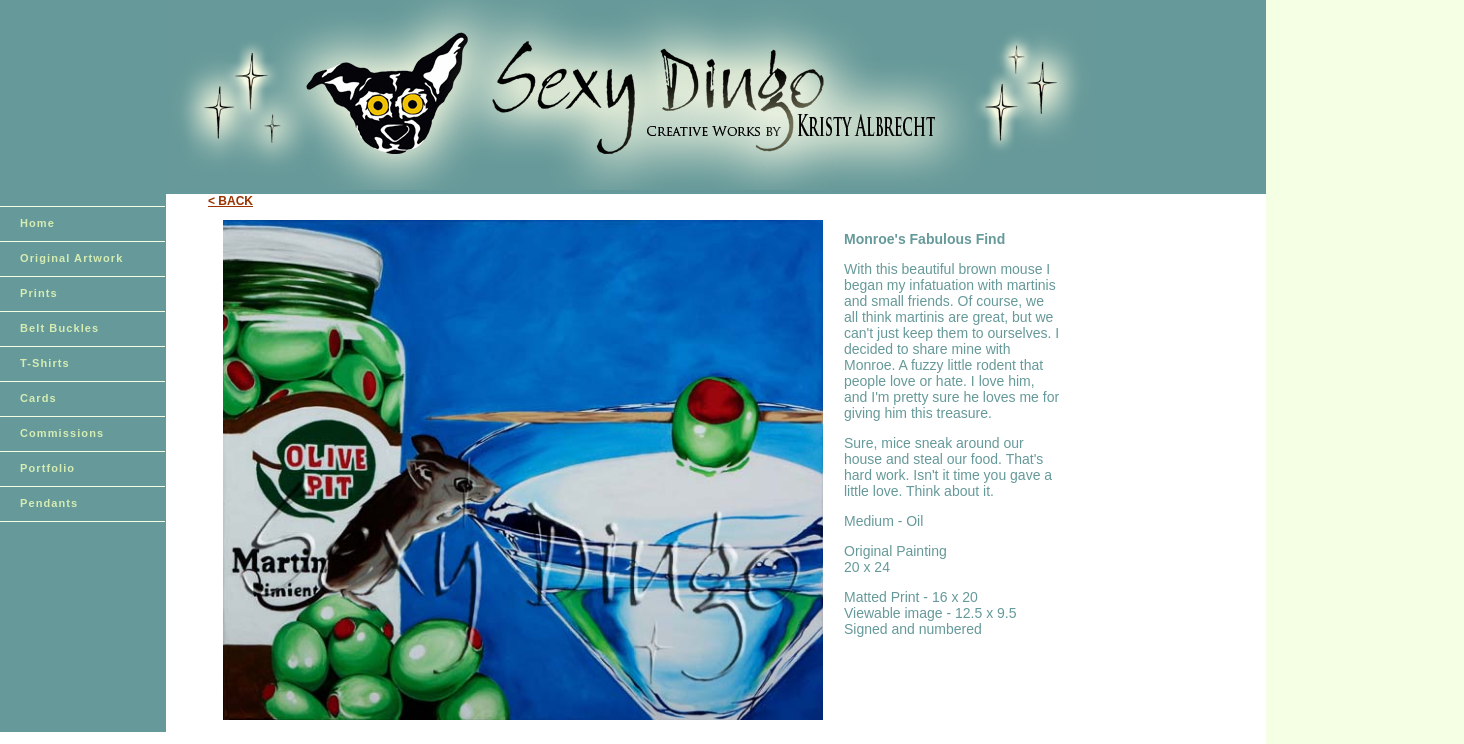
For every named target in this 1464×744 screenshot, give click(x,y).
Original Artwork (71, 258)
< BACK (230, 201)
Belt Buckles (59, 328)
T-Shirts (45, 363)
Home (37, 223)
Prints (39, 293)
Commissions (62, 433)
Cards (38, 398)
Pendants (49, 503)
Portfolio (47, 468)
